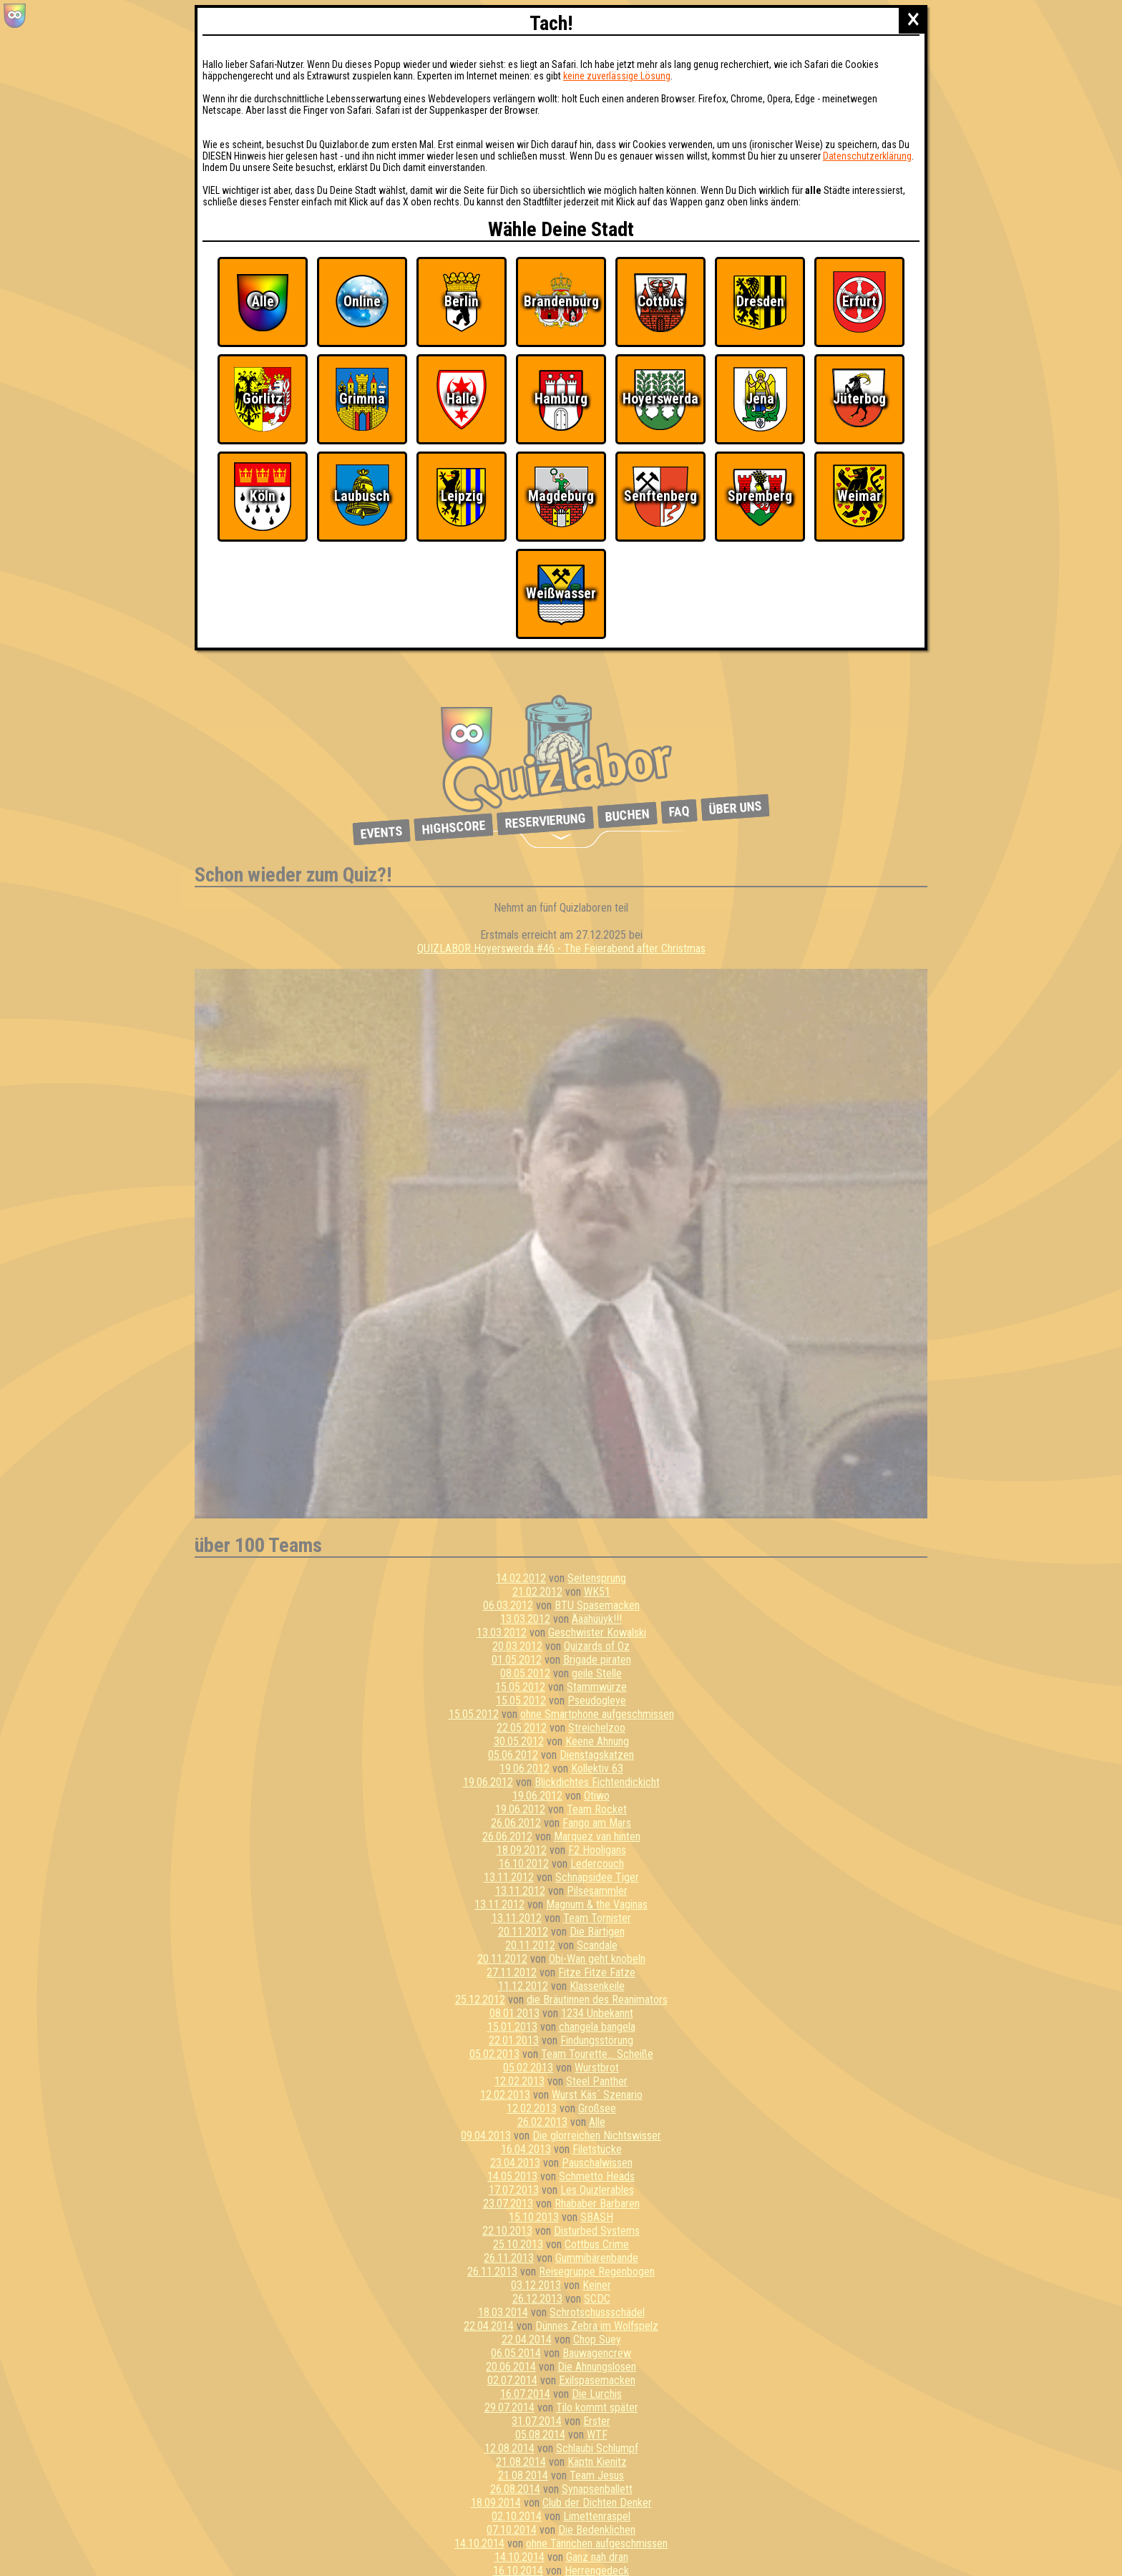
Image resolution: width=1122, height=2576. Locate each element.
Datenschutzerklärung (867, 156)
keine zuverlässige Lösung (616, 76)
